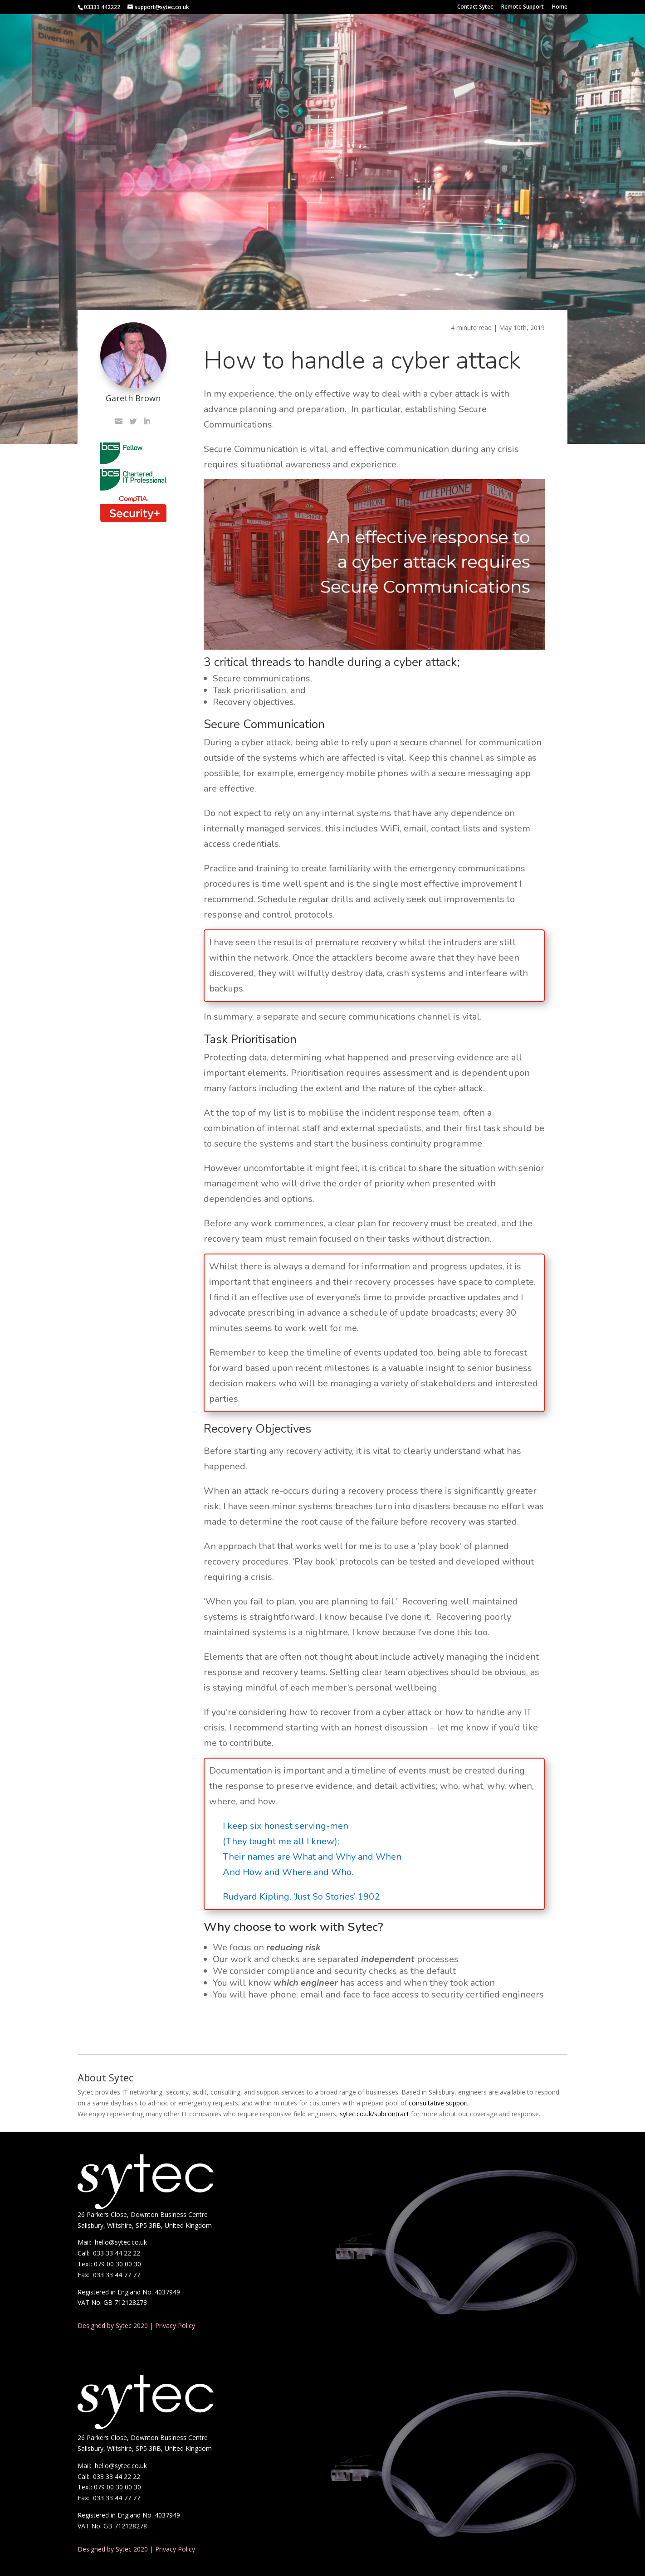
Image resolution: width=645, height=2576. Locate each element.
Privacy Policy (175, 2325)
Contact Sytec (475, 7)
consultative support (439, 2103)
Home (559, 7)
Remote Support (522, 7)
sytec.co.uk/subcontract (374, 2113)
